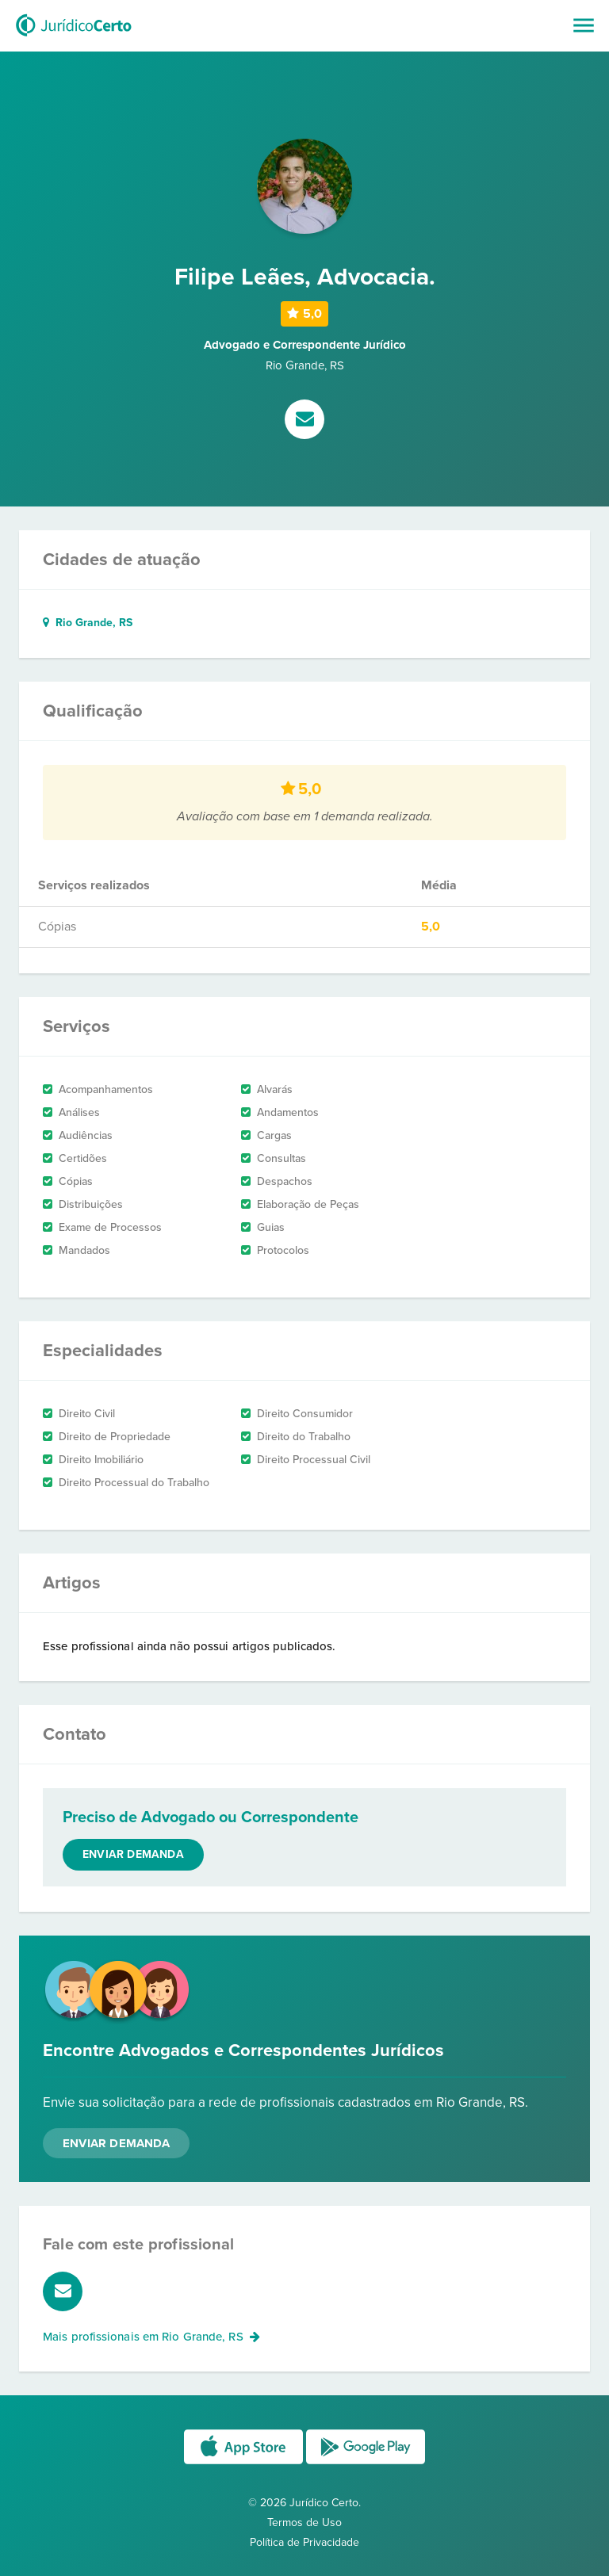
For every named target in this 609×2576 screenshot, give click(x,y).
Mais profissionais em (151, 2336)
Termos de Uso (304, 2522)
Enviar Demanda (116, 2143)
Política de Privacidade (304, 2542)
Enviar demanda (133, 1854)
